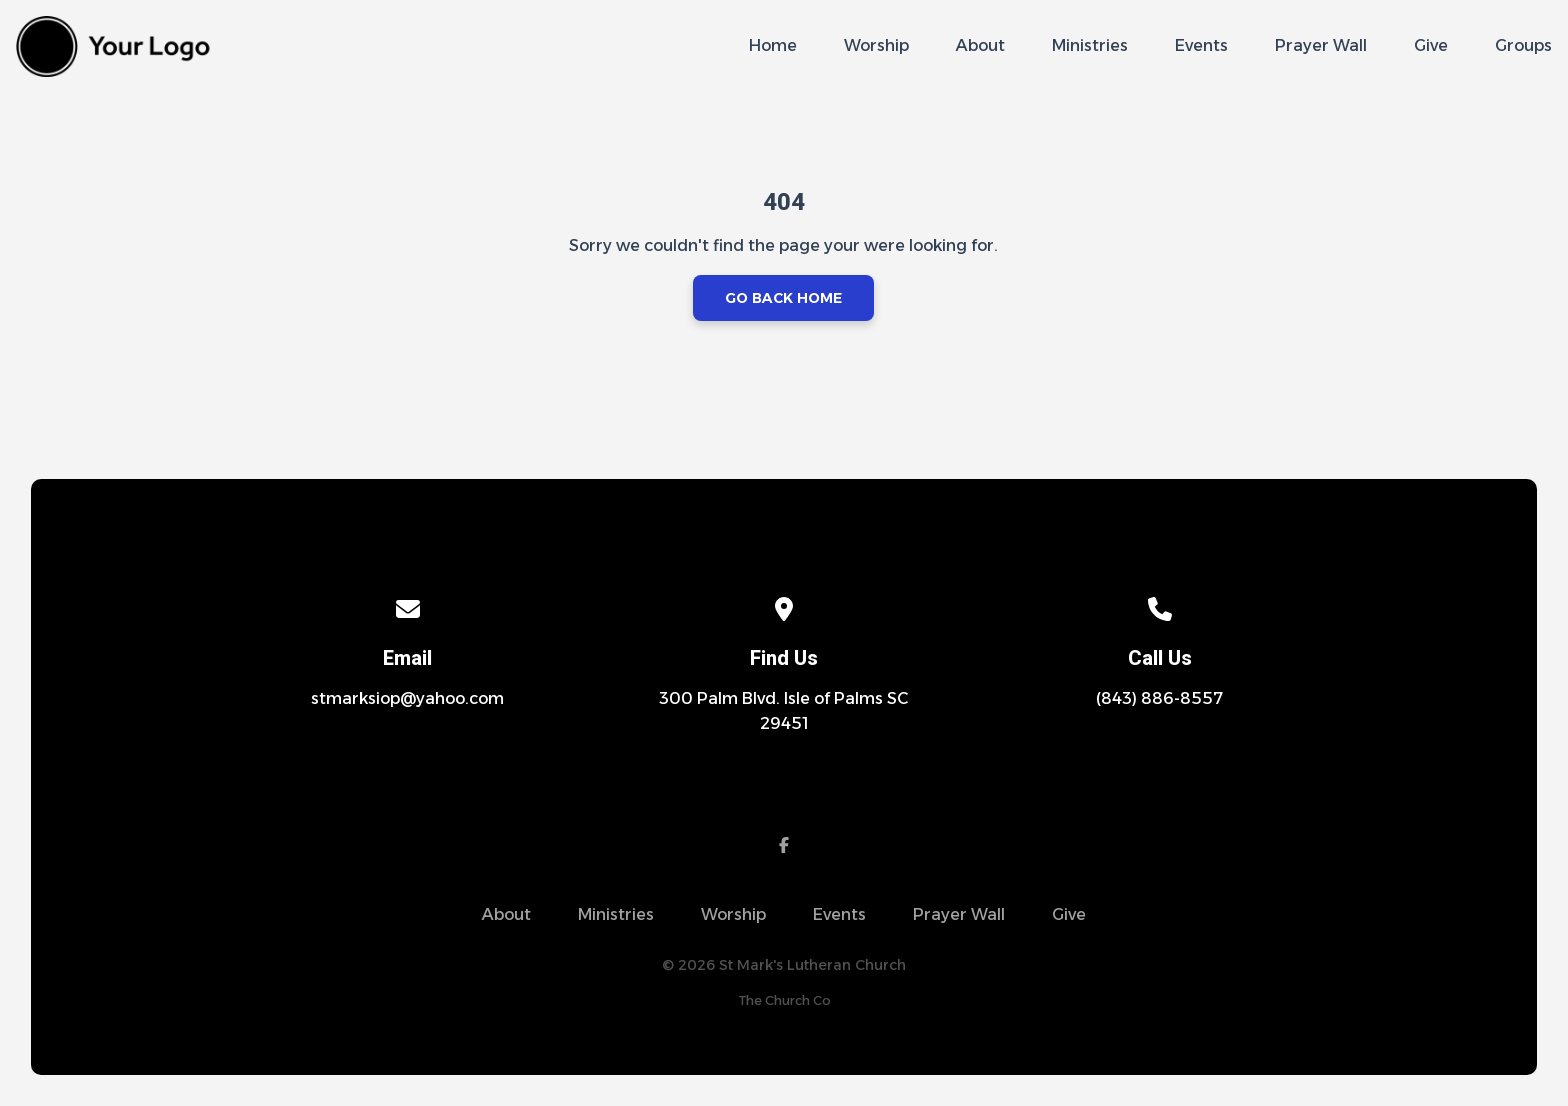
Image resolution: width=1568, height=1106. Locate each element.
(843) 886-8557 (1159, 698)
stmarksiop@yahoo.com (407, 698)
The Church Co (784, 1000)
